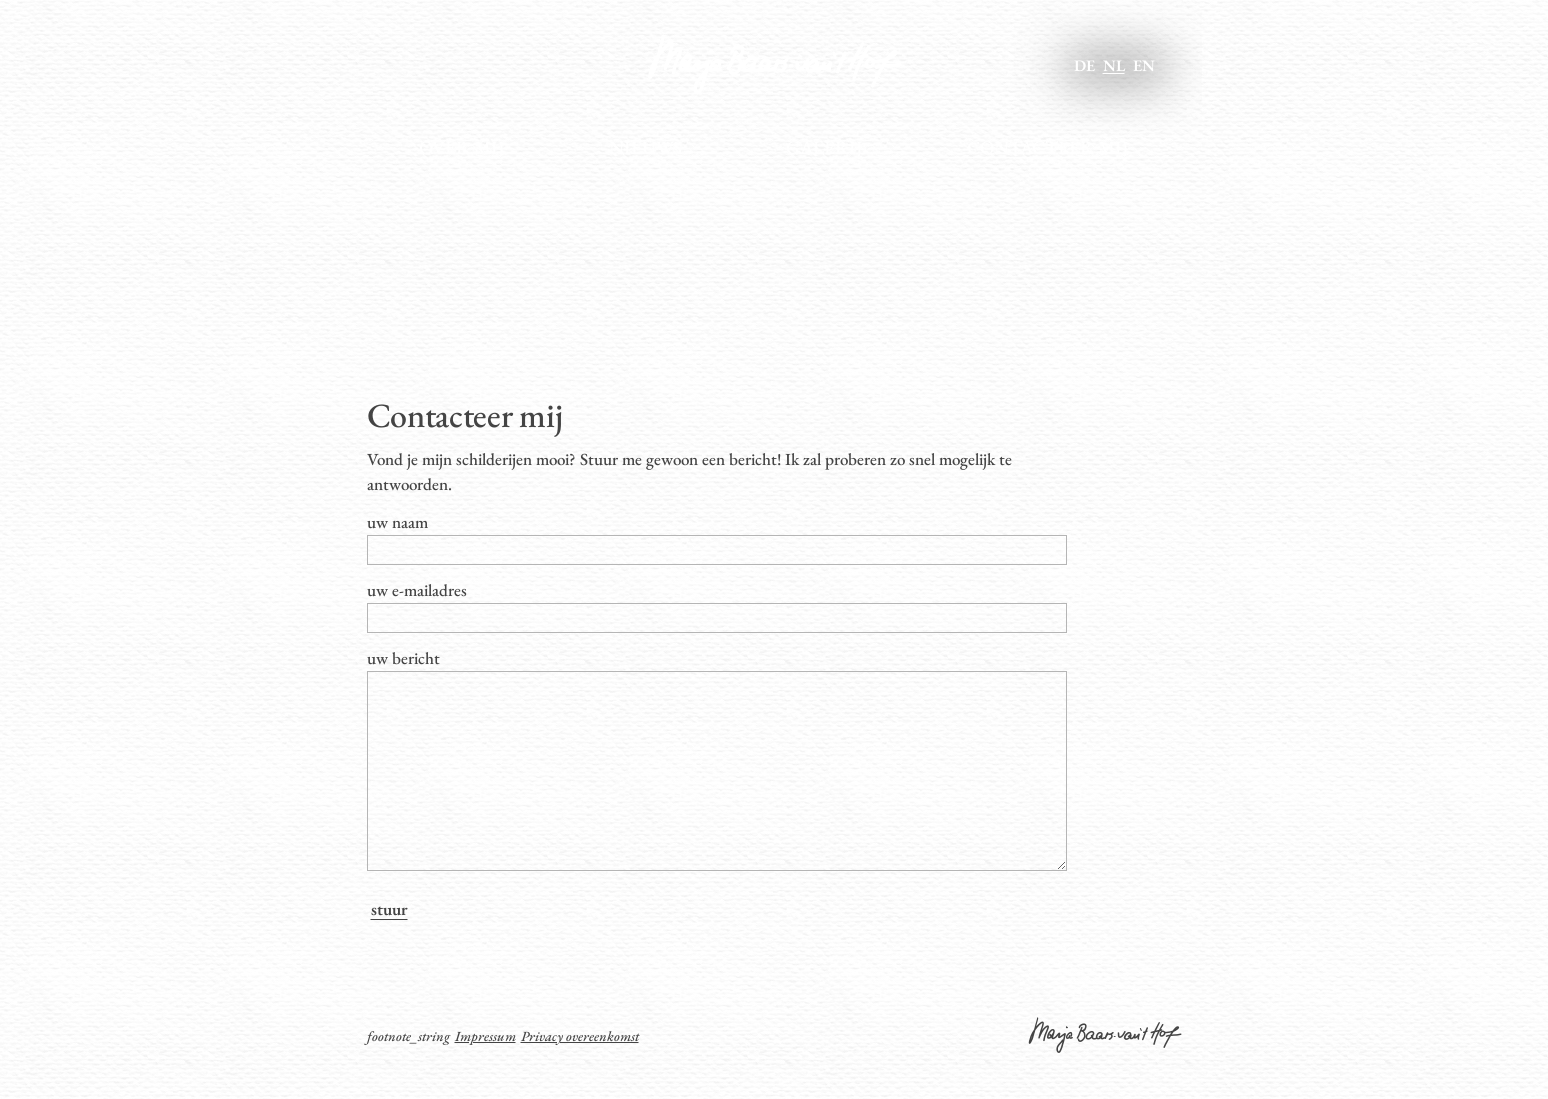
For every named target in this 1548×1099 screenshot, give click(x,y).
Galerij (824, 147)
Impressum (485, 1076)
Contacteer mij (1048, 147)
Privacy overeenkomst (580, 1076)
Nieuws (645, 147)
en (1144, 65)
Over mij (462, 147)
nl (1114, 65)
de (1084, 65)
